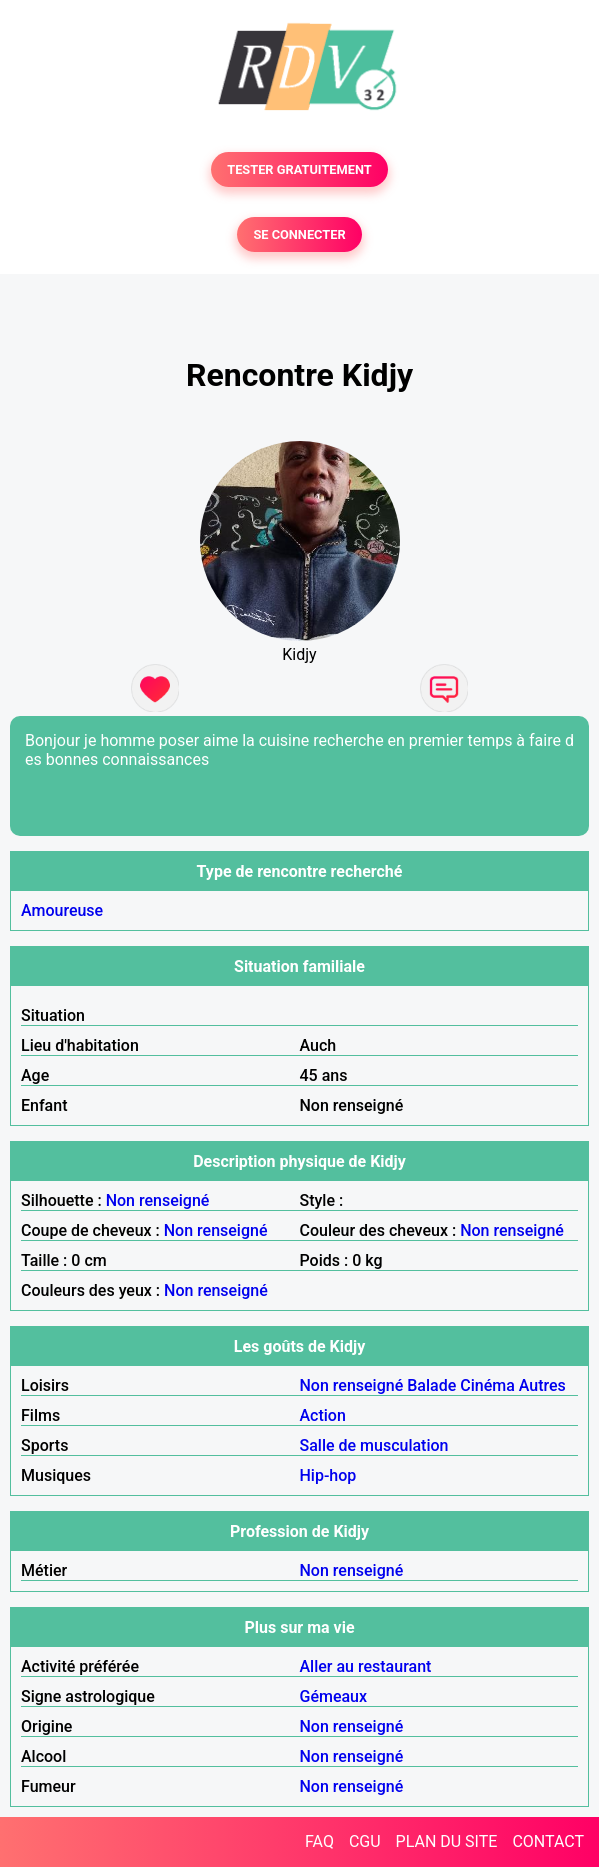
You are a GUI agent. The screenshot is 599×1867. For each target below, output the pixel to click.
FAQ (319, 1841)
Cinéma (487, 1385)
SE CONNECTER (299, 234)
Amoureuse (62, 910)
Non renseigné (158, 1200)
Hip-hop (328, 1475)
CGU (365, 1841)
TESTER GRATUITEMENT (299, 169)
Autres (542, 1385)
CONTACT (548, 1841)
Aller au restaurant (366, 1666)
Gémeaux (334, 1696)
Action (323, 1415)
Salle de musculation (374, 1445)
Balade (431, 1385)
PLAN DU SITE (447, 1841)
